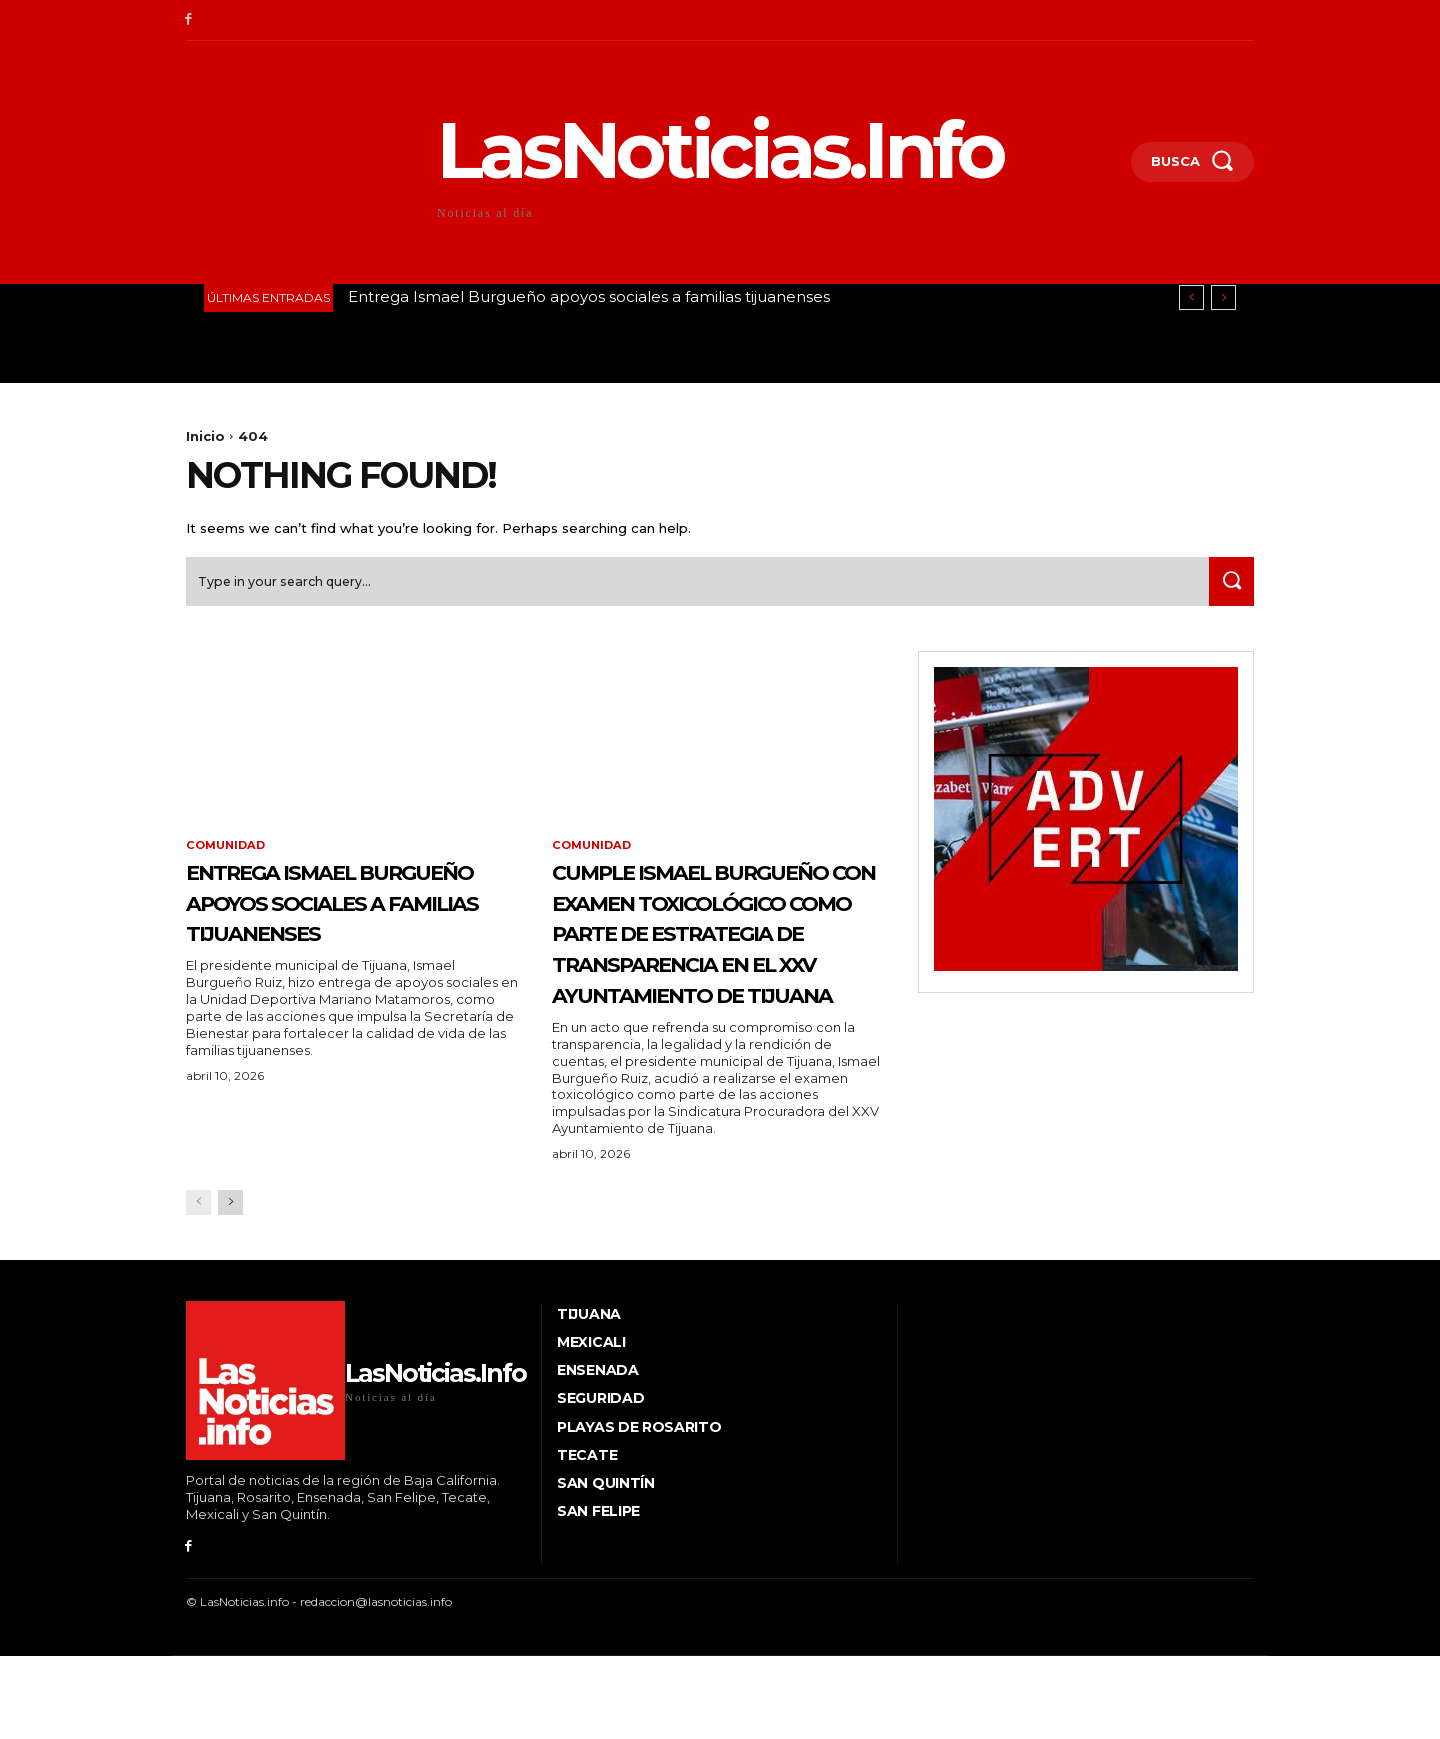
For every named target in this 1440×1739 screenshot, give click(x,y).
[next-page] (230, 1303)
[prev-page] (198, 1303)
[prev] (1191, 297)
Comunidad (228, 854)
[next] (1223, 297)
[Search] (1227, 588)
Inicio (205, 436)
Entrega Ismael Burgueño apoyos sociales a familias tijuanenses (589, 296)
